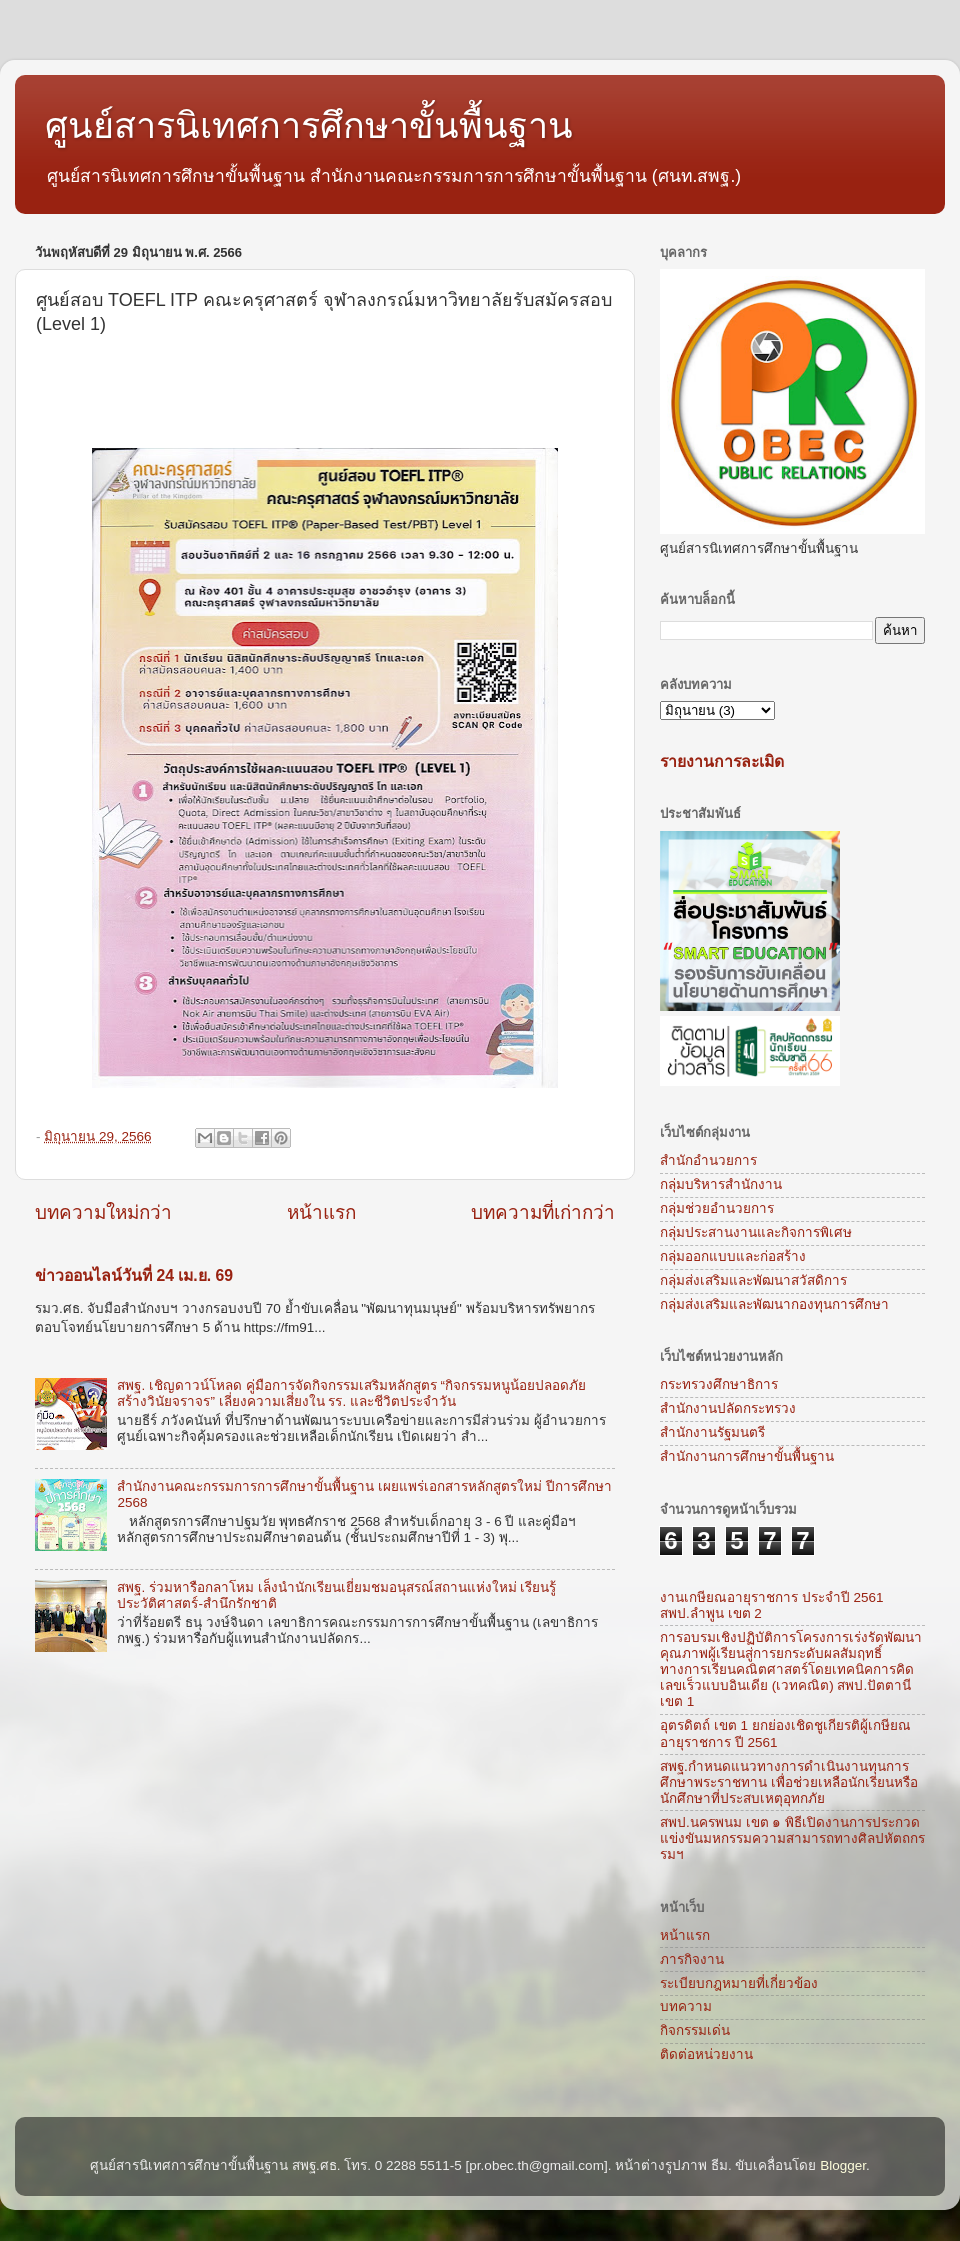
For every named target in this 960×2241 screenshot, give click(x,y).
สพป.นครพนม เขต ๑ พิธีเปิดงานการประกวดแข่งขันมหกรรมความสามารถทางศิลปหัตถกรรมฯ (792, 1838)
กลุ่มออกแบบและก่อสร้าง (733, 1256)
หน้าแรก (321, 1212)
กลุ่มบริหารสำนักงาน (721, 1184)
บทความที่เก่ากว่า (543, 1212)
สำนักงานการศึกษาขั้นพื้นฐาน (747, 1456)
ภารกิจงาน (692, 1959)
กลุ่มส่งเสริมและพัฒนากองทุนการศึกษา (774, 1304)
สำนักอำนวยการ (708, 1160)
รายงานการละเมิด (722, 761)
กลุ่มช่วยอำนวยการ (717, 1208)
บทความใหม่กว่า (103, 1212)
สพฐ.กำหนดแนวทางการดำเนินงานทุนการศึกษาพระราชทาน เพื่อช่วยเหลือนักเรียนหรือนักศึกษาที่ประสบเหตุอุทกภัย (789, 1782)
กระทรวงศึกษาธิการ (719, 1384)
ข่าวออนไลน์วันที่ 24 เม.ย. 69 (134, 1275)
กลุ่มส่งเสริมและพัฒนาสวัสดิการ (753, 1280)
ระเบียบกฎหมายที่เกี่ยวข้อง (739, 1983)
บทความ (686, 2006)
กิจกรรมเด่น (695, 2030)
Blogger (843, 2165)
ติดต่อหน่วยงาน (706, 2054)
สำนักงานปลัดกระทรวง (728, 1408)
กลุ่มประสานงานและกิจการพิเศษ (756, 1232)
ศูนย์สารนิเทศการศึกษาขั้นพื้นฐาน (309, 125)
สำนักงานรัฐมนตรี (712, 1432)
